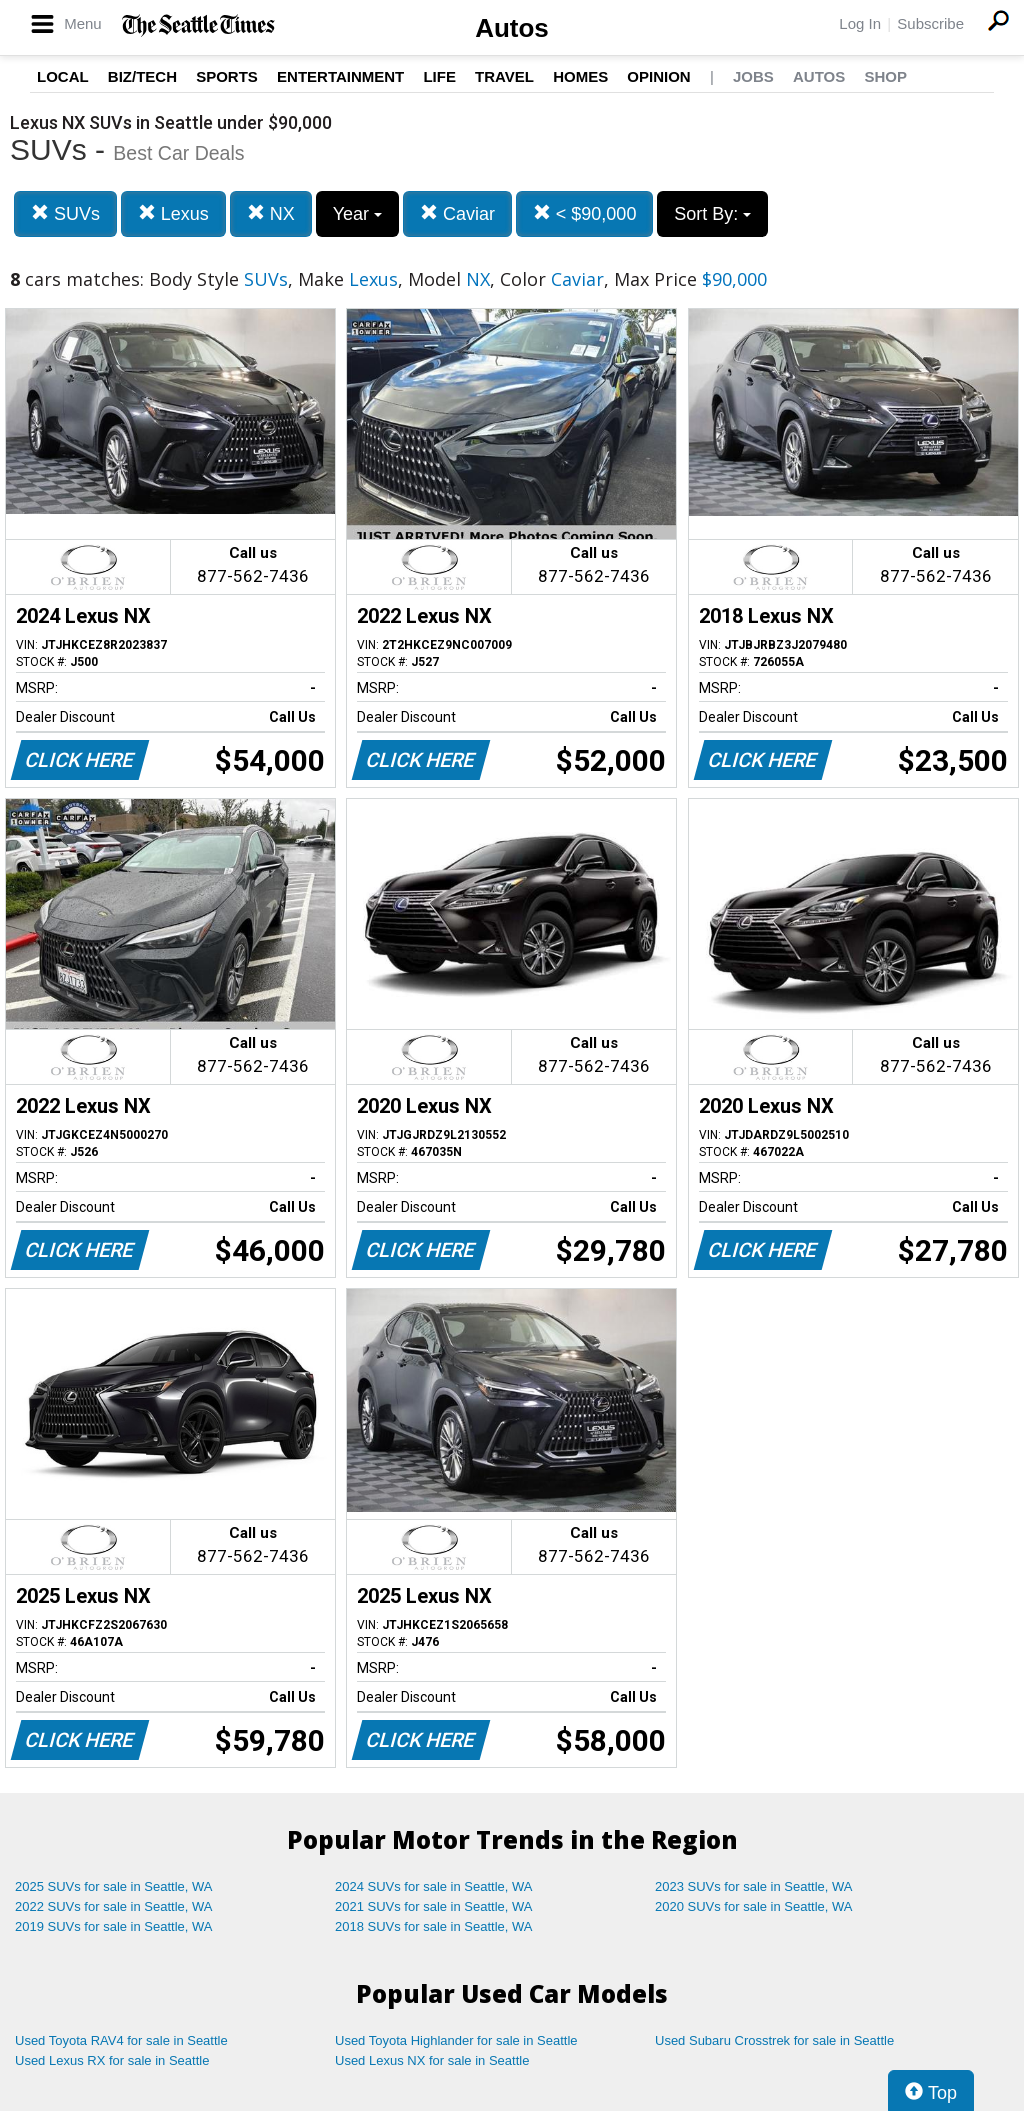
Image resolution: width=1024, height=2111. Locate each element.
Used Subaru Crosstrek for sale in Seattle (774, 2040)
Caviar (457, 213)
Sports (227, 76)
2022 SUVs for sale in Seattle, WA (114, 1906)
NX (271, 213)
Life (439, 76)
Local (63, 76)
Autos (512, 28)
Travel (504, 76)
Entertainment (340, 76)
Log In (860, 23)
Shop (885, 76)
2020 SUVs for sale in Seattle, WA (754, 1906)
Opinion (658, 76)
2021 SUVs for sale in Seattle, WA (434, 1906)
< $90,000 (585, 213)
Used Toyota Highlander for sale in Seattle (456, 2040)
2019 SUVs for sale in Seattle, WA (114, 1926)
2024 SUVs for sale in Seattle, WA (434, 1886)
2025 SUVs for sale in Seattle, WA (114, 1886)
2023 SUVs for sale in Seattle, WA (754, 1886)
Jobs (753, 76)
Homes (580, 76)
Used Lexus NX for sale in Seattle (432, 2060)
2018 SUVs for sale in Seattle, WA (434, 1926)
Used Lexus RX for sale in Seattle (112, 2060)
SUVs (65, 213)
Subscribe (930, 23)
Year (357, 214)
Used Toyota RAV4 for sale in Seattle (121, 2040)
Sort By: (712, 214)
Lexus (173, 213)
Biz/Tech (142, 76)
